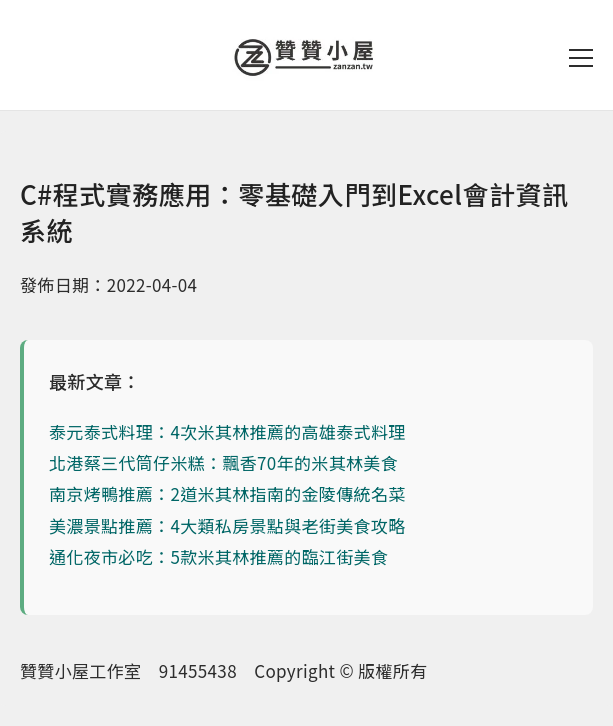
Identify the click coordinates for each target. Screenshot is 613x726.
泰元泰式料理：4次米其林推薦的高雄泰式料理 (227, 431)
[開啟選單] (581, 58)
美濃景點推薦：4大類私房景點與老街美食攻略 (227, 525)
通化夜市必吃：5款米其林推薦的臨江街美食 (218, 556)
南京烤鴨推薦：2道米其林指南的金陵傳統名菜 (227, 493)
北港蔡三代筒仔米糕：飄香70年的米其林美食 (223, 462)
